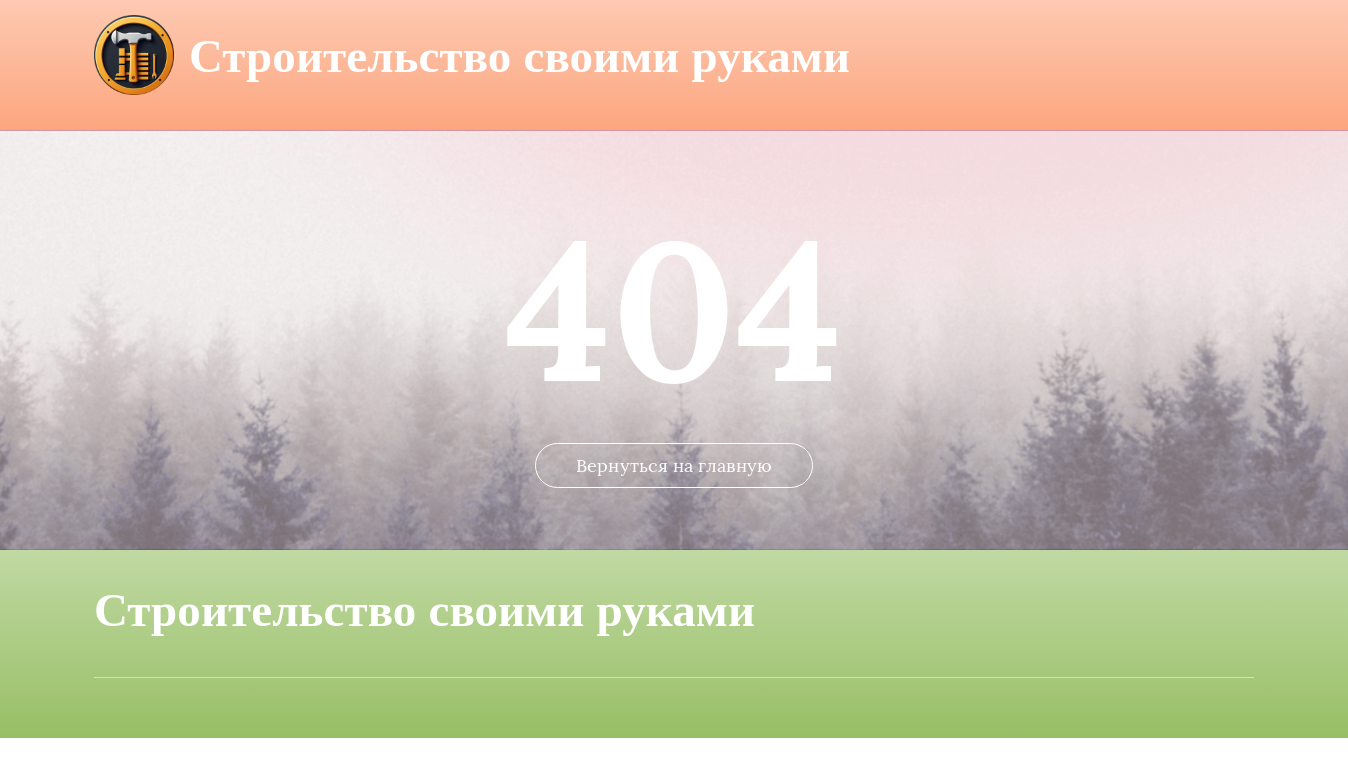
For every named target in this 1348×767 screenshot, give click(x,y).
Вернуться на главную (674, 494)
